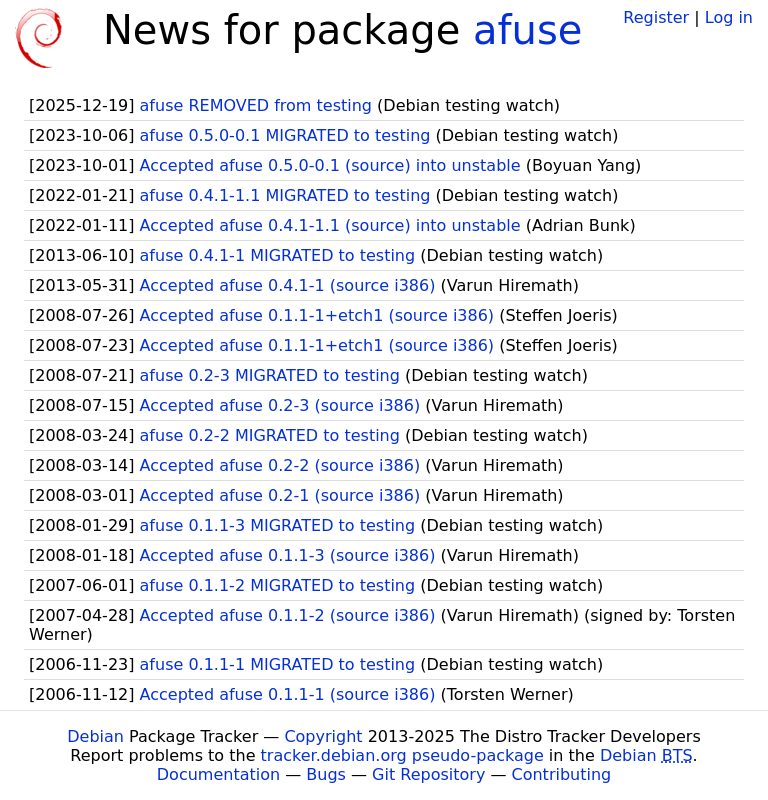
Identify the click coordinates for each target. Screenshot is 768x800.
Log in (729, 17)
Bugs (326, 774)
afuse (527, 30)
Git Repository (428, 774)
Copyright (323, 736)
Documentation (218, 774)
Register (656, 17)
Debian (95, 736)
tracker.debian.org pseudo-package (402, 755)
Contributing (562, 774)
